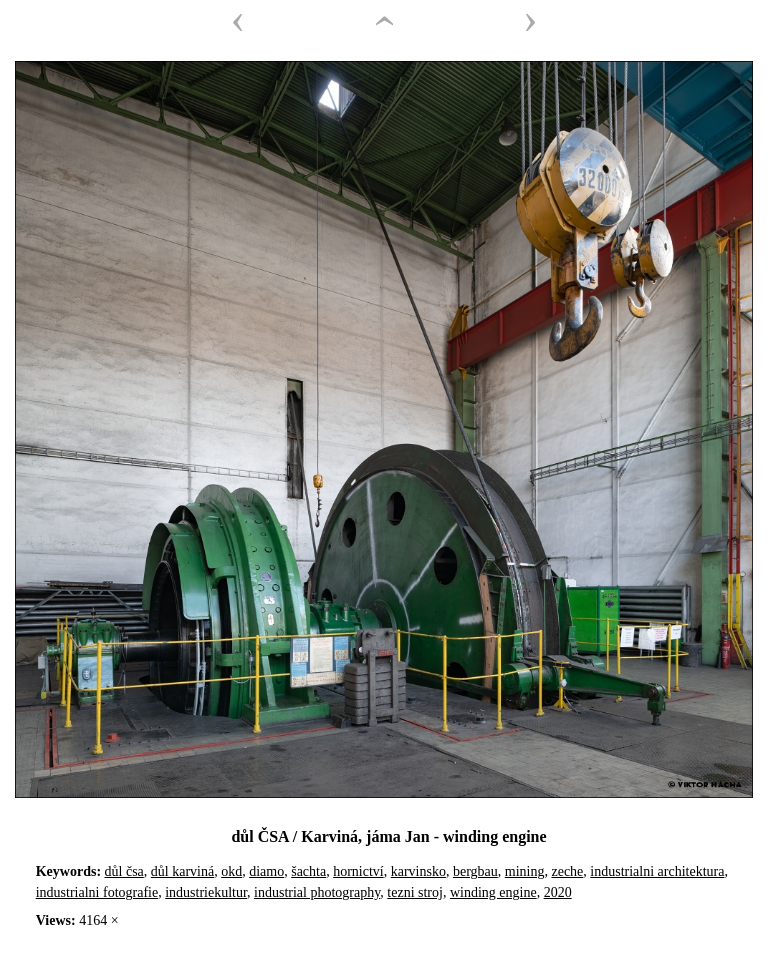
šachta (308, 871)
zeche (567, 871)
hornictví (358, 871)
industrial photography (317, 892)
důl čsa (124, 871)
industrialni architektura (657, 871)
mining (525, 871)
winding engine (493, 892)
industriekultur (206, 892)
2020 (558, 892)
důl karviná (182, 871)
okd (231, 871)
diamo (266, 871)
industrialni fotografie (97, 892)
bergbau (475, 871)
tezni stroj (415, 892)
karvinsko (418, 871)
